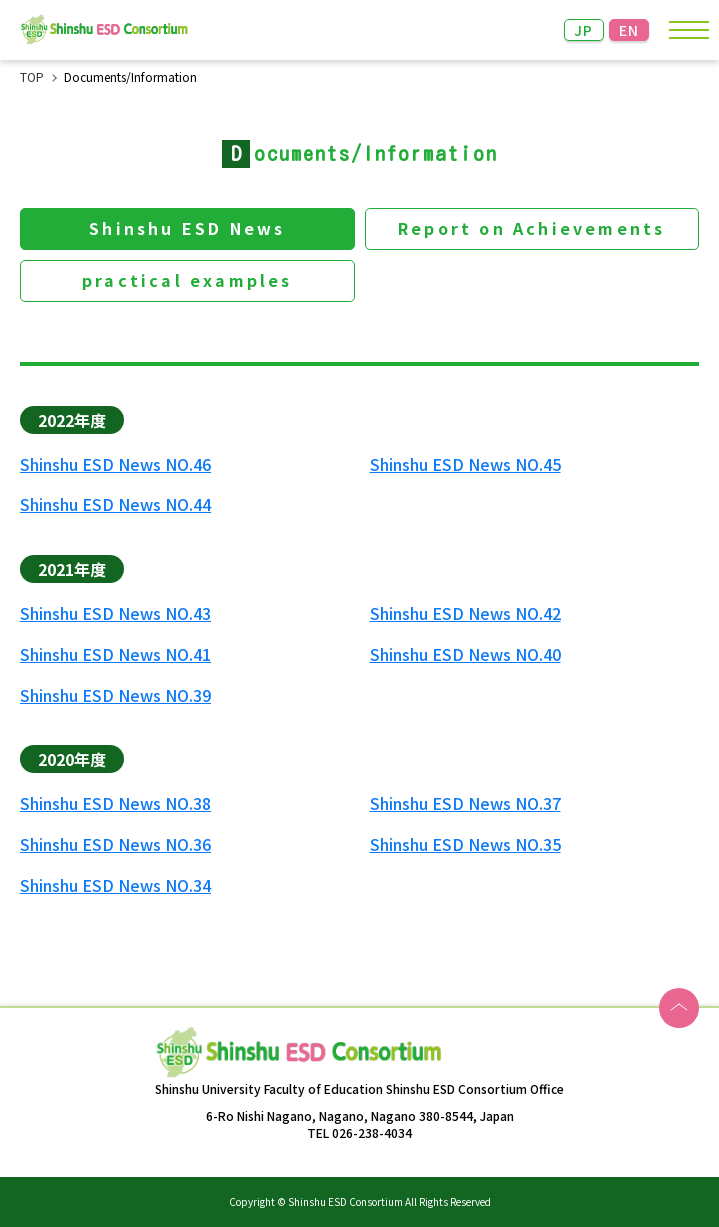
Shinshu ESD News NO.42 (465, 613)
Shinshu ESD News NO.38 (115, 803)
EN (629, 30)
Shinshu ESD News (187, 228)
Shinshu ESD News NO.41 (115, 654)
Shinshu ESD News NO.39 (115, 695)
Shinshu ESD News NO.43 (115, 613)
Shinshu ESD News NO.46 (115, 464)
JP (584, 30)
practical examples (187, 280)
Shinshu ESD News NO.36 (115, 844)
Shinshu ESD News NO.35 (465, 844)
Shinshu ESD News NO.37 (465, 803)
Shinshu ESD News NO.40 (465, 654)
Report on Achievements (531, 228)
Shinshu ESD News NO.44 (115, 504)
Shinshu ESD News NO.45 (465, 464)
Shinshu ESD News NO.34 (115, 885)
